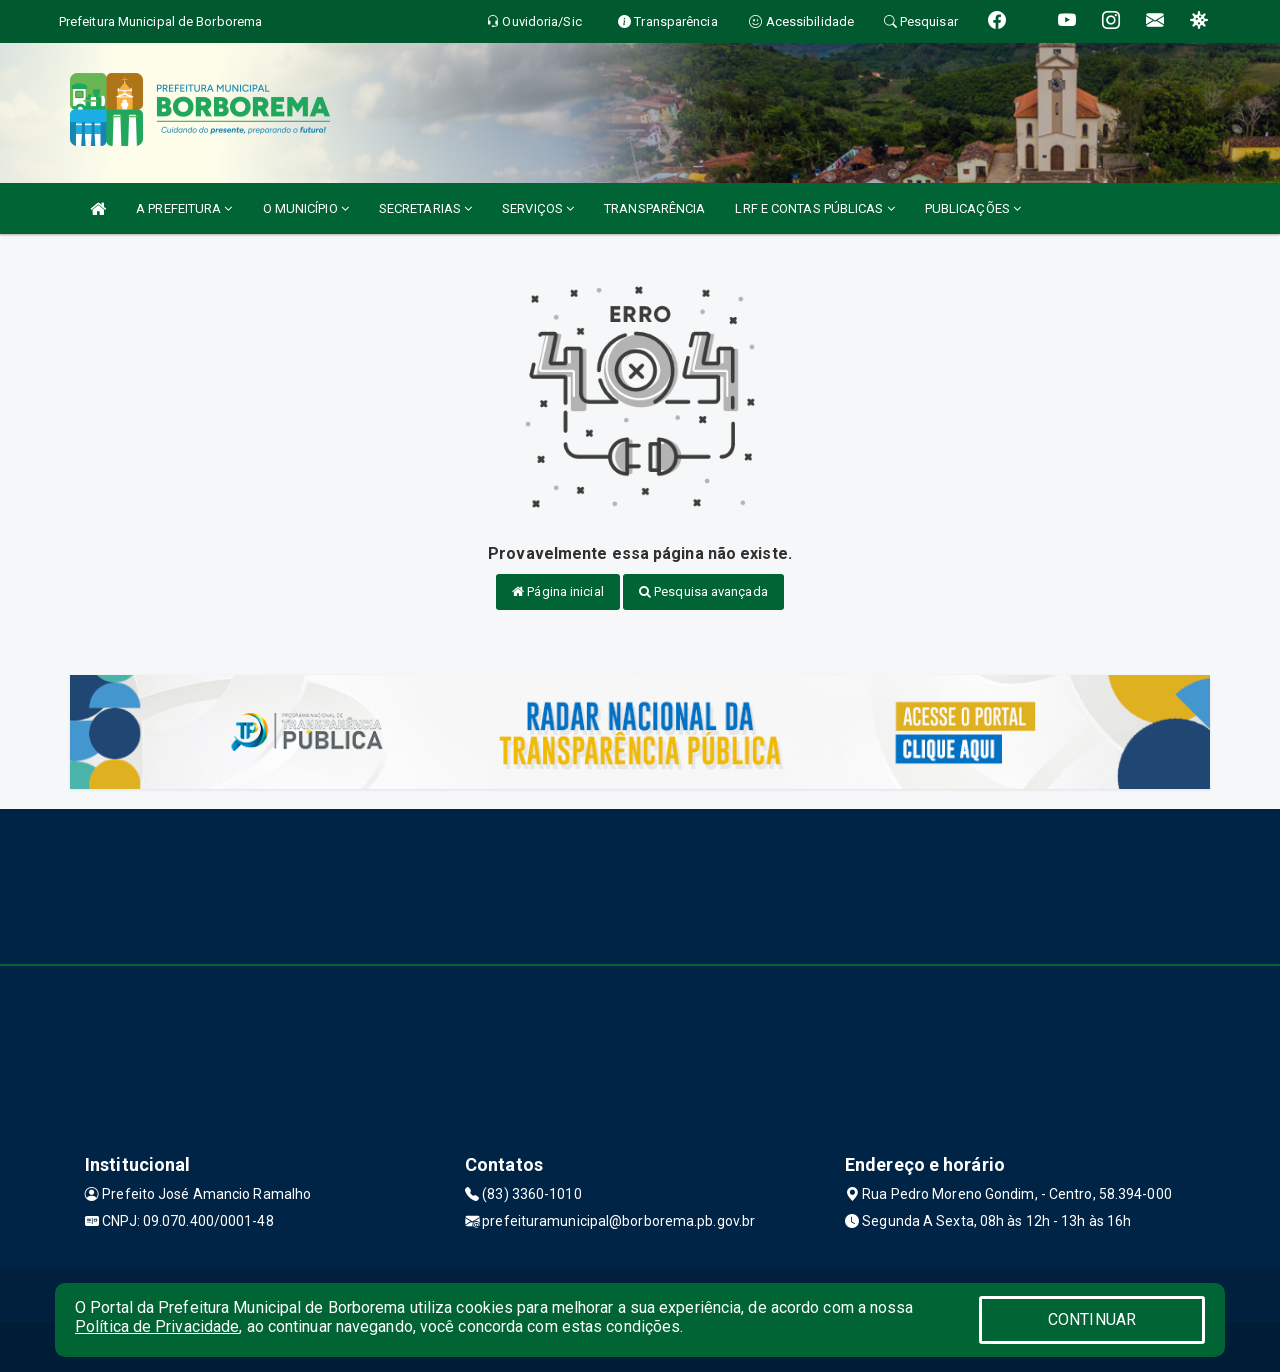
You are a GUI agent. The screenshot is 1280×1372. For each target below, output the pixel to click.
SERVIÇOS (538, 208)
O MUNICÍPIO (306, 208)
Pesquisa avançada (703, 591)
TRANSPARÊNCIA (654, 208)
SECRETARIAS (425, 208)
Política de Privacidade (157, 1326)
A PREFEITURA (184, 208)
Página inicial (558, 591)
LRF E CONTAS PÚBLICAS (814, 208)
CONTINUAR (1092, 1319)
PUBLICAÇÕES (973, 208)
